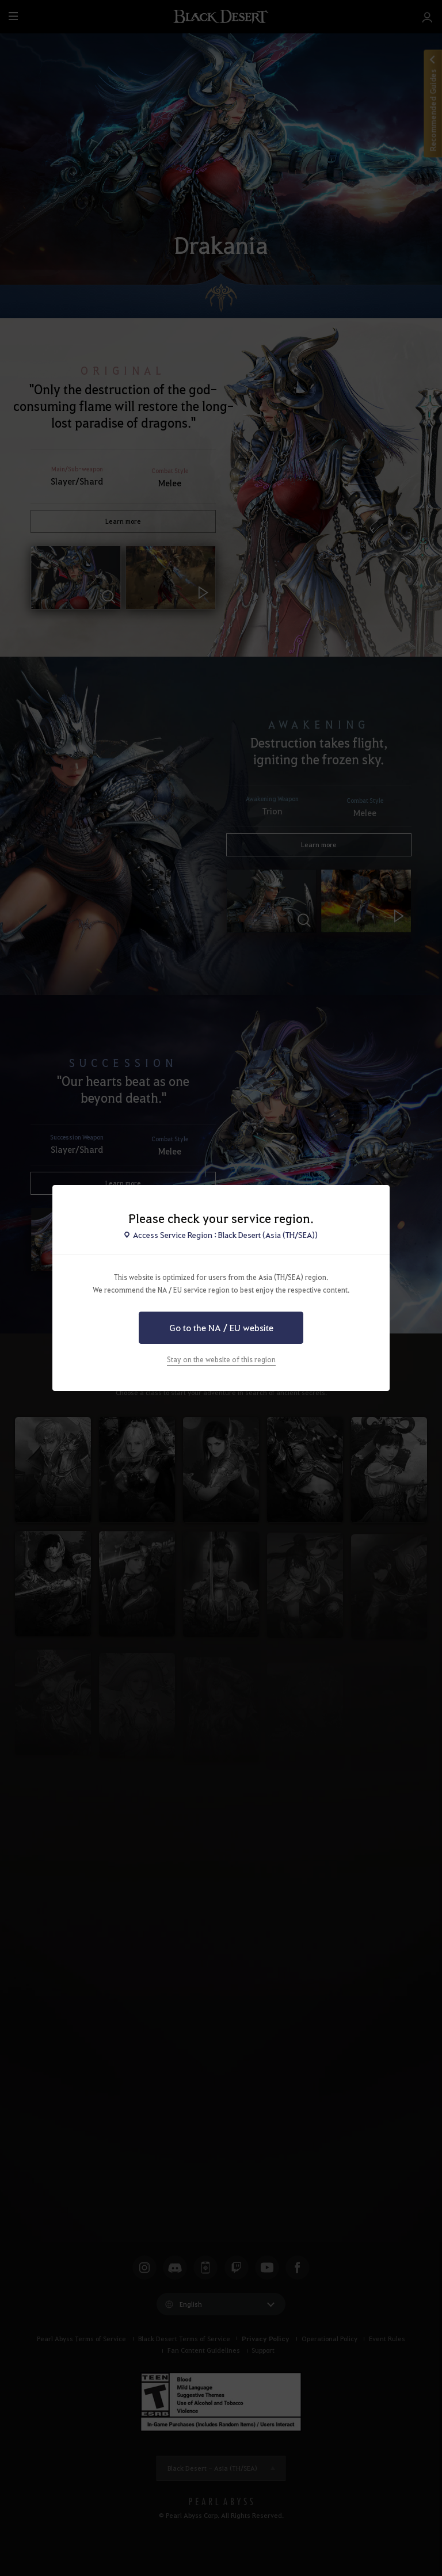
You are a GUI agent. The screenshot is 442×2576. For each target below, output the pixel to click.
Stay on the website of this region (221, 1359)
